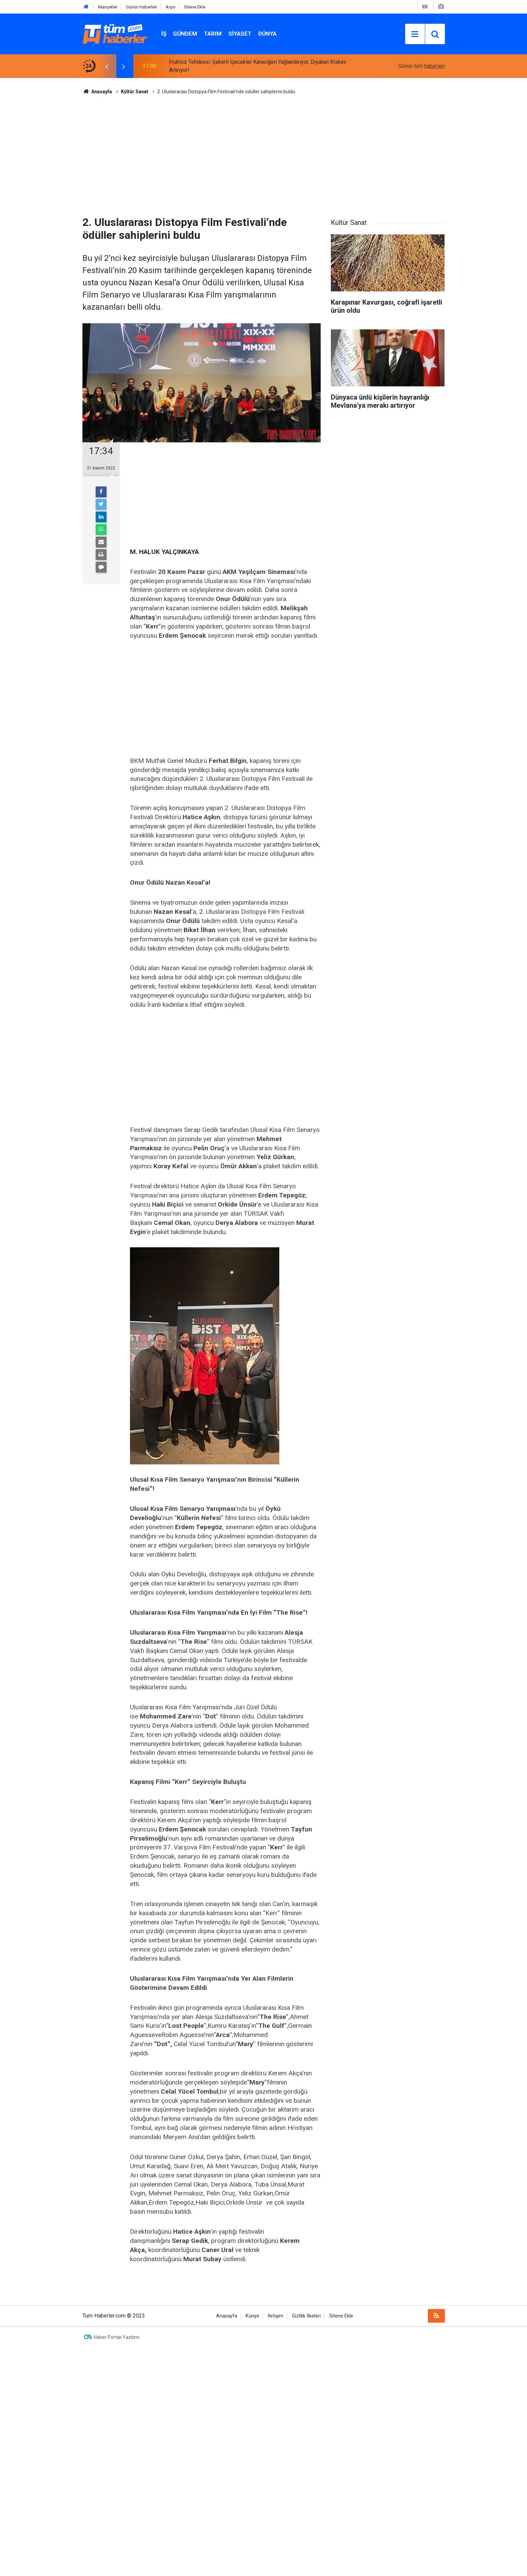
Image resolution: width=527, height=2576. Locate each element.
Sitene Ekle (194, 6)
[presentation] (106, 66)
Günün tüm (421, 66)
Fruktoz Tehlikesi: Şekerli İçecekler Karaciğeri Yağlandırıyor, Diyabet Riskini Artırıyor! (257, 66)
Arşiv (170, 6)
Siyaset (239, 33)
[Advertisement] (263, 152)
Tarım (213, 33)
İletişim (275, 2316)
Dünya (267, 33)
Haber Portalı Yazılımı (116, 2337)
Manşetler (107, 6)
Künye (252, 2316)
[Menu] (415, 34)
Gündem (185, 33)
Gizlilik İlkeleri (306, 2316)
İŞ (163, 33)
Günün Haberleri (141, 6)
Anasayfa (226, 2316)
